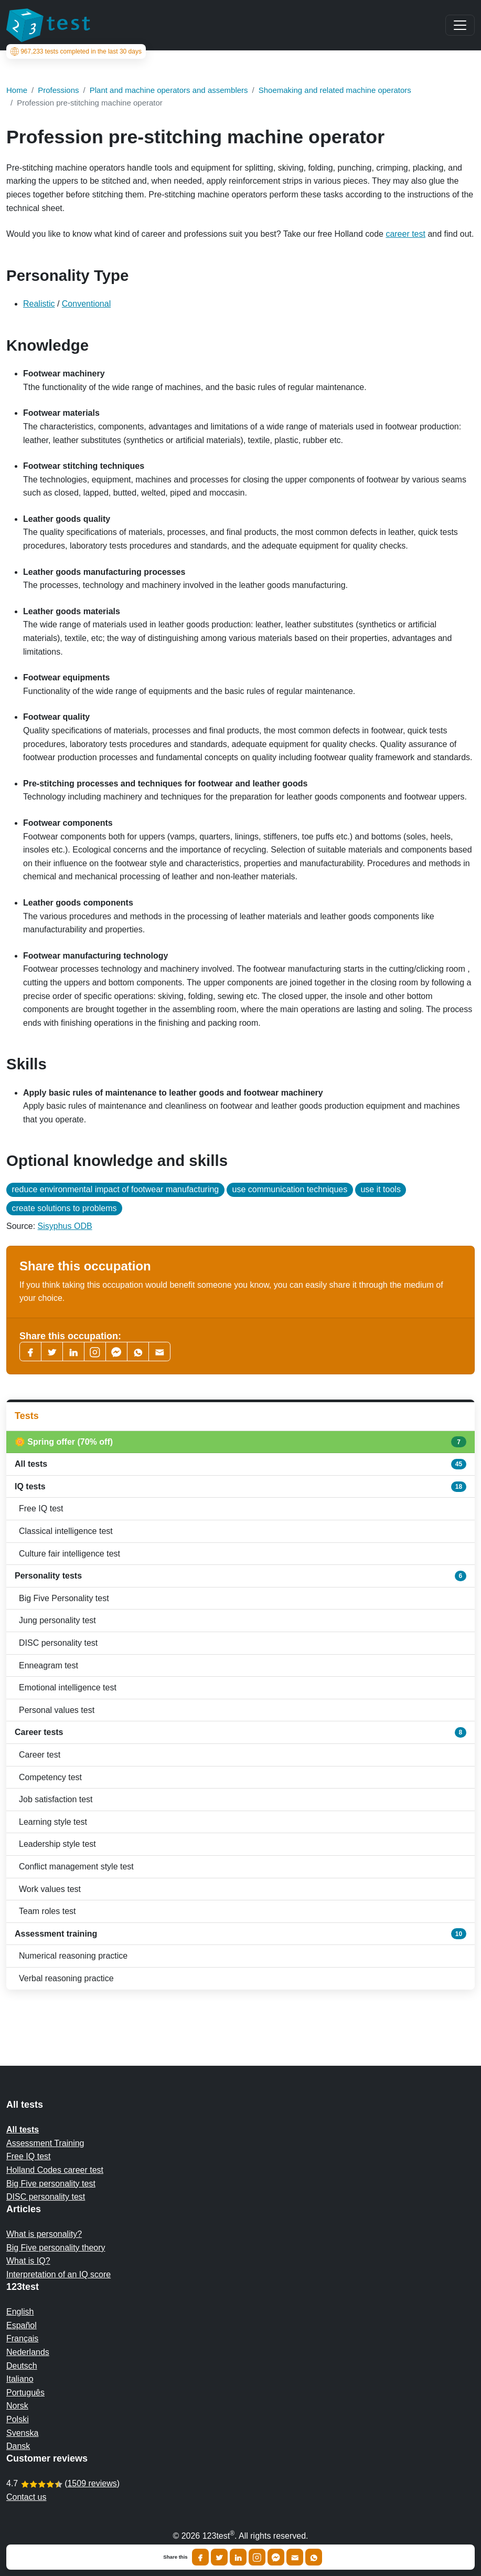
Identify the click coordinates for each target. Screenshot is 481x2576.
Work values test (50, 1889)
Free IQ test (41, 1508)
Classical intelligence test (66, 1531)
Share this (175, 2557)
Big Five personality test (50, 2183)
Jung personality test (57, 1620)
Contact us (26, 2497)
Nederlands (27, 2352)
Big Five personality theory (55, 2247)
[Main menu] (460, 25)
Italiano (20, 2378)
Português (25, 2392)
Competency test (50, 1777)
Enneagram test (48, 1665)
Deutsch (21, 2365)
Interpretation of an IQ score (58, 2274)
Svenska (22, 2432)
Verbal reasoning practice (66, 1978)
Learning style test (53, 1821)
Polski (17, 2419)
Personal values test (56, 1710)
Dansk (18, 2446)
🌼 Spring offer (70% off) (240, 1441)
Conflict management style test (76, 1866)
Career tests (240, 1732)
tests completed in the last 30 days (76, 51)
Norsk (17, 2405)
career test (405, 233)
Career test (39, 1754)
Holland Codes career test (54, 2169)
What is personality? (44, 2234)
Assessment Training (45, 2143)
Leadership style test (57, 1843)
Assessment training (240, 1933)
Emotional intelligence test (67, 1687)
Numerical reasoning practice (73, 1955)
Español (21, 2325)
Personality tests (240, 1576)
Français (22, 2338)
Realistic (39, 303)
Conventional (86, 303)
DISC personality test (58, 1642)
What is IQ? (28, 2260)
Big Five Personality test (64, 1598)
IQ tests (240, 1486)
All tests (240, 1464)
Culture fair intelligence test (69, 1553)
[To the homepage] (48, 25)
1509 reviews (91, 2483)
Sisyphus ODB (65, 1226)
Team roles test (47, 1911)
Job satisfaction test (56, 1799)
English (20, 2311)
